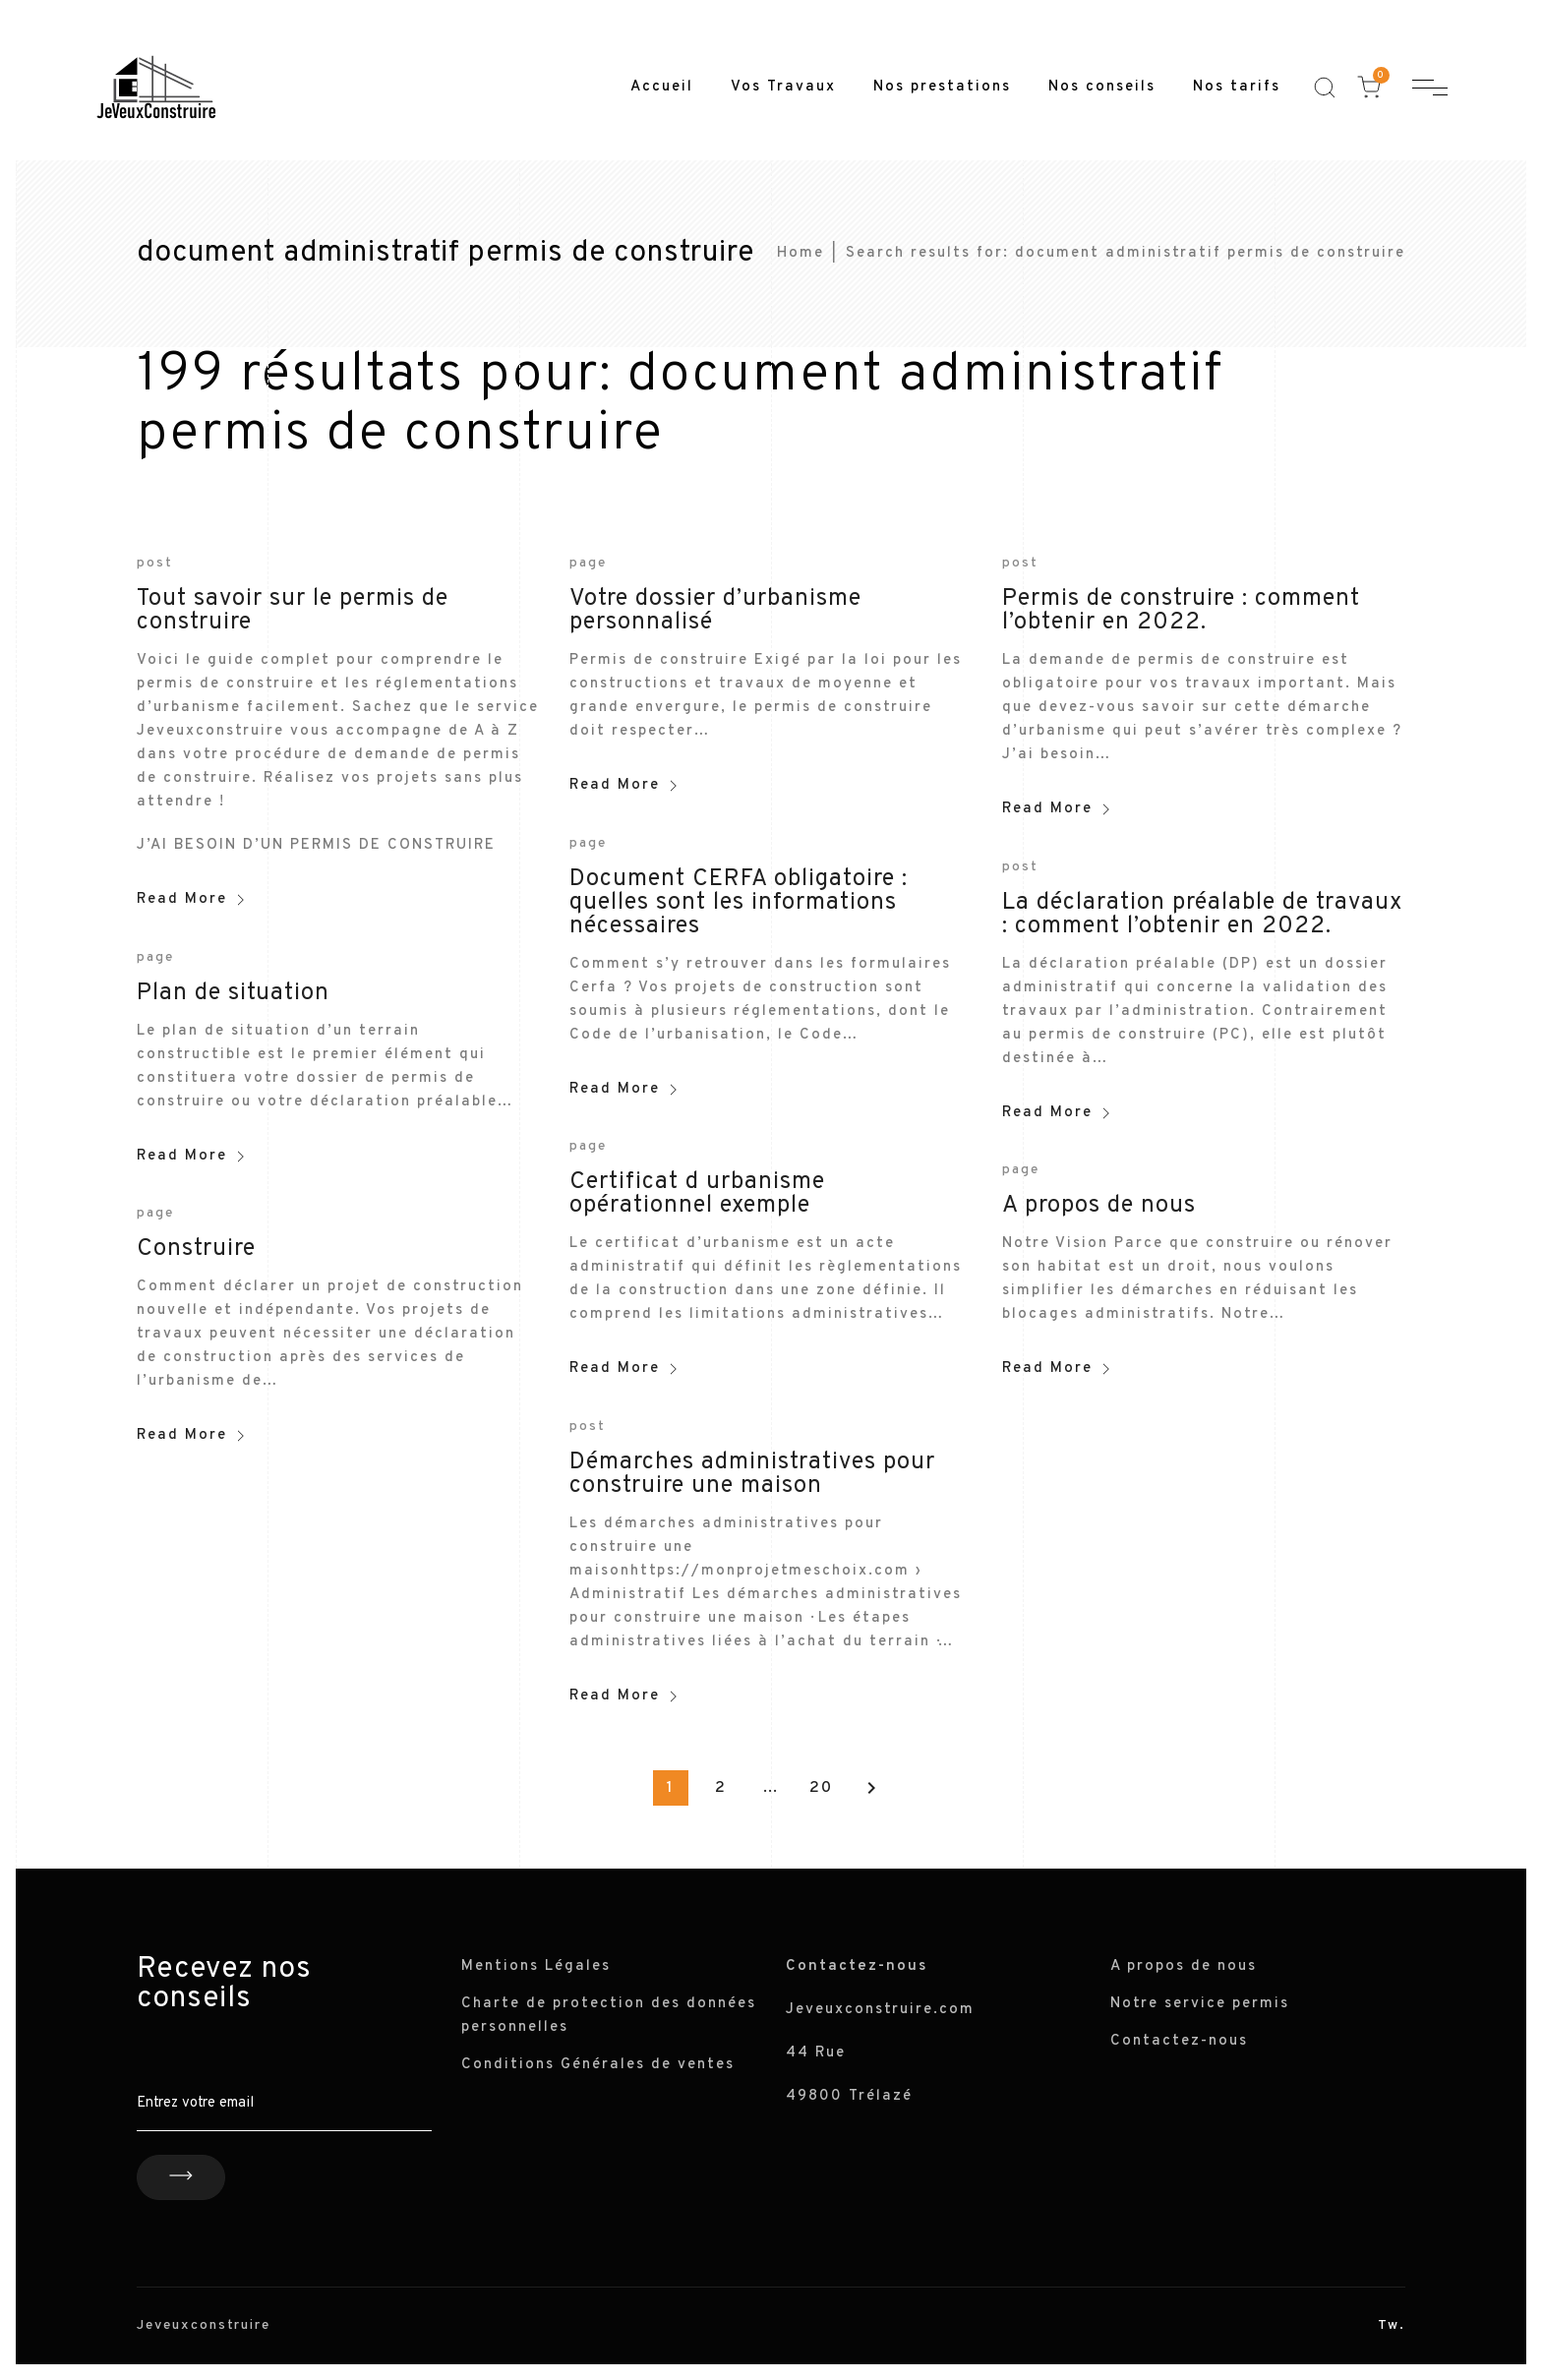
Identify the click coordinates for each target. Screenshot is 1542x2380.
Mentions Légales (536, 1966)
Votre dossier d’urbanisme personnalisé (715, 610)
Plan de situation (233, 993)
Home (800, 253)
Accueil (661, 87)
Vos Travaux (783, 87)
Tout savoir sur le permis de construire (292, 610)
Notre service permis (1199, 2003)
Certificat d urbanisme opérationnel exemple (697, 1193)
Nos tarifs (1236, 87)
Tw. (1391, 2325)
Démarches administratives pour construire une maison (752, 1474)
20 (821, 1788)
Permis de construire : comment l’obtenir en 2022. (1181, 610)
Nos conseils (1102, 87)
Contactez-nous (1179, 2041)
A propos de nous (1099, 1205)
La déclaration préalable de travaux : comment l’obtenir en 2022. (1202, 914)
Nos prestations (942, 87)
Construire (196, 1249)
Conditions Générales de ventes (598, 2064)
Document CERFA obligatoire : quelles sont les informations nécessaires (738, 902)
